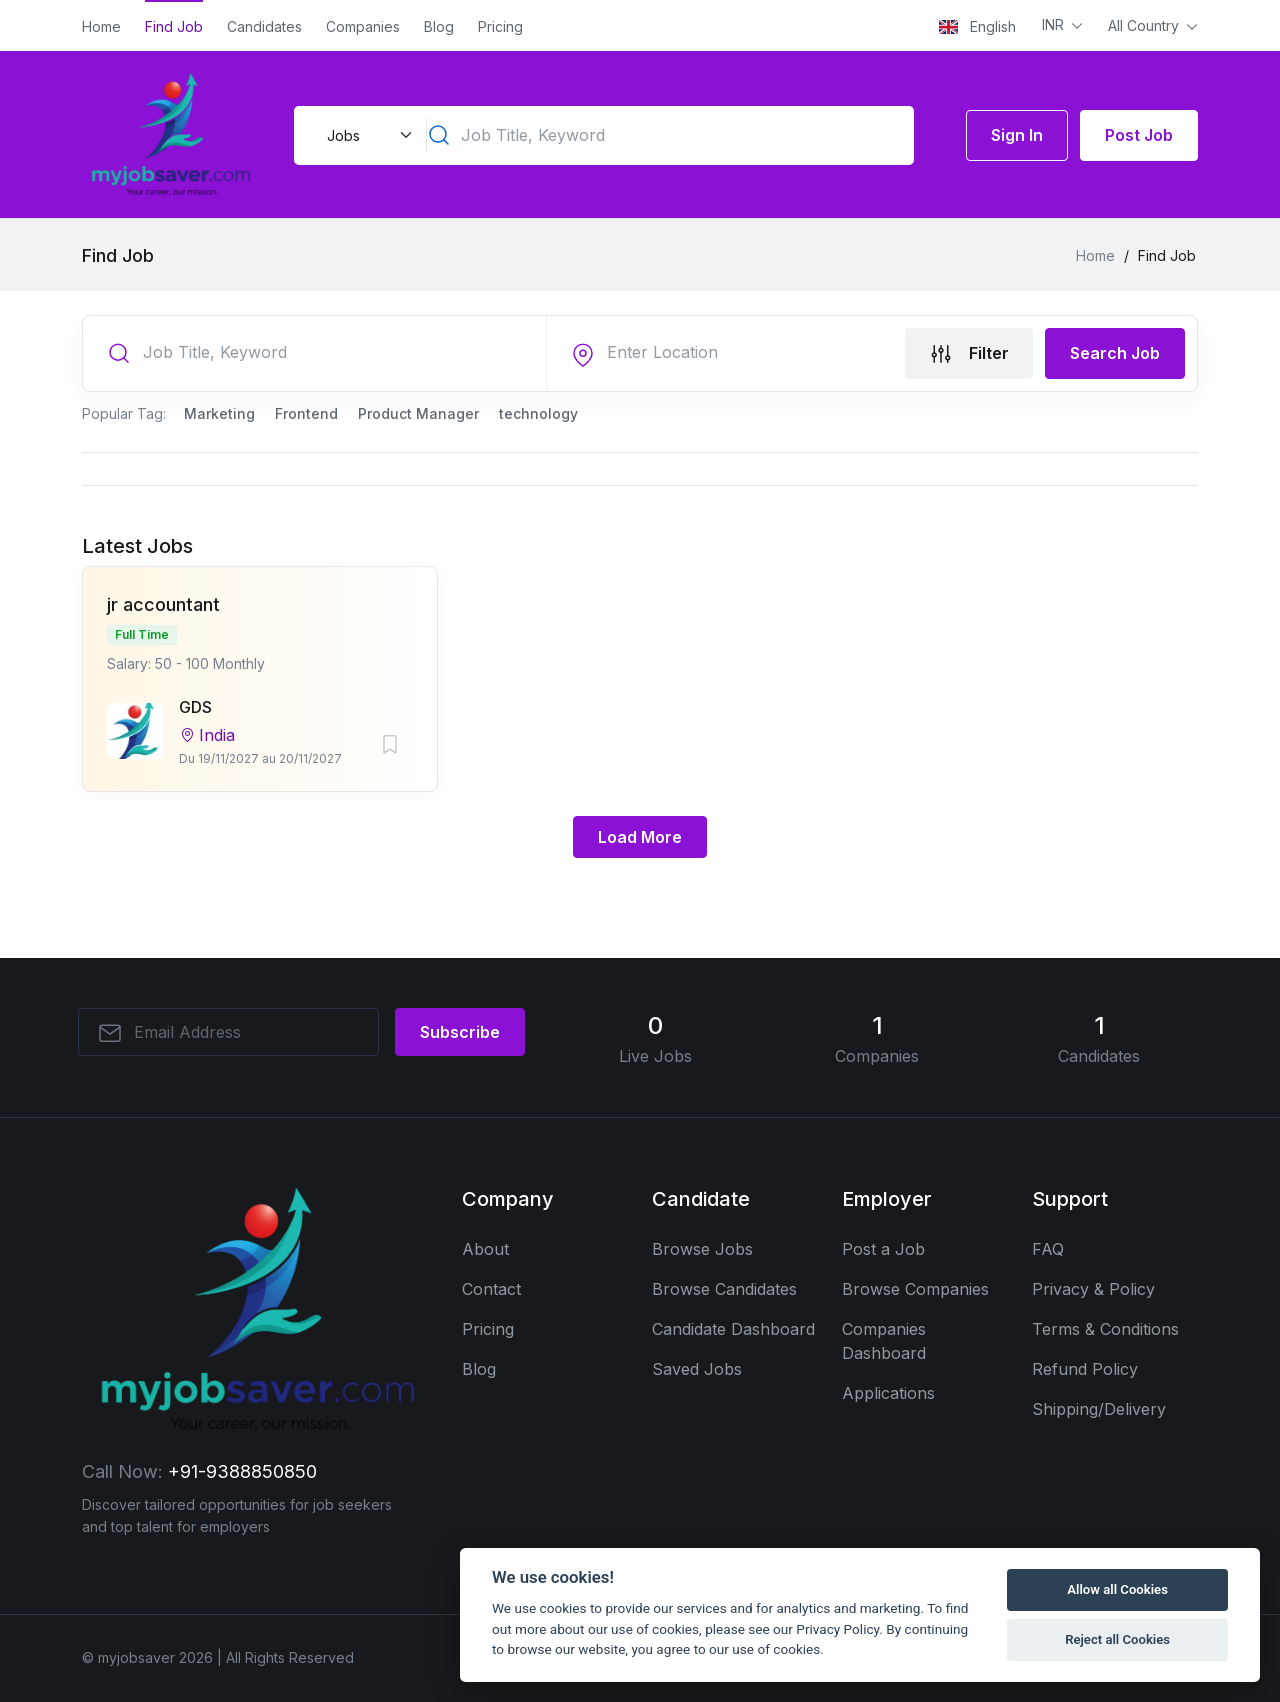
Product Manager (418, 413)
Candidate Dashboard (733, 1329)
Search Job (1115, 353)
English (977, 26)
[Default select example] (367, 135)
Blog (439, 26)
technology (538, 413)
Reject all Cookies (1117, 1639)
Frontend (306, 413)
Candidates (264, 26)
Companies (363, 26)
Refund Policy (1085, 1369)
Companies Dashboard (884, 1341)
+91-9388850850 (242, 1471)
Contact (491, 1289)
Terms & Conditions (1105, 1329)
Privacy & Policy (1093, 1289)
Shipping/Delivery (1099, 1409)
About (485, 1249)
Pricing (500, 26)
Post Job (1139, 135)
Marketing (219, 413)
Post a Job (883, 1249)
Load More (640, 837)
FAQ (1048, 1249)
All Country (1145, 25)
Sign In (1017, 135)
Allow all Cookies (1117, 1589)
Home (101, 26)
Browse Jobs (702, 1249)
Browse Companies (915, 1289)
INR (1055, 24)
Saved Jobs (697, 1369)
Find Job (174, 26)
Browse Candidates (724, 1289)
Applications (888, 1393)
